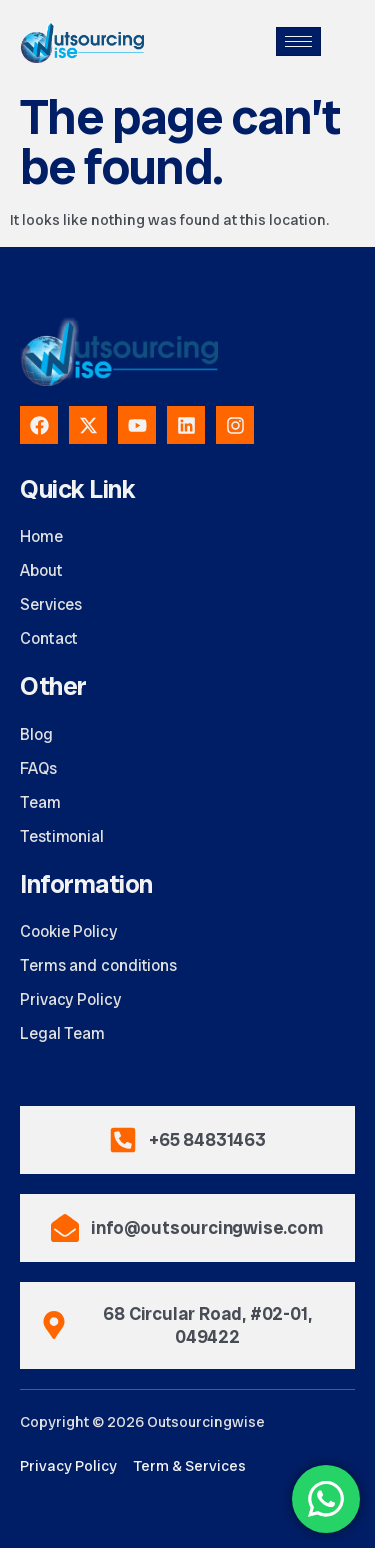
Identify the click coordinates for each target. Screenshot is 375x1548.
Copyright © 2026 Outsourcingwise (142, 1422)
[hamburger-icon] (298, 41)
